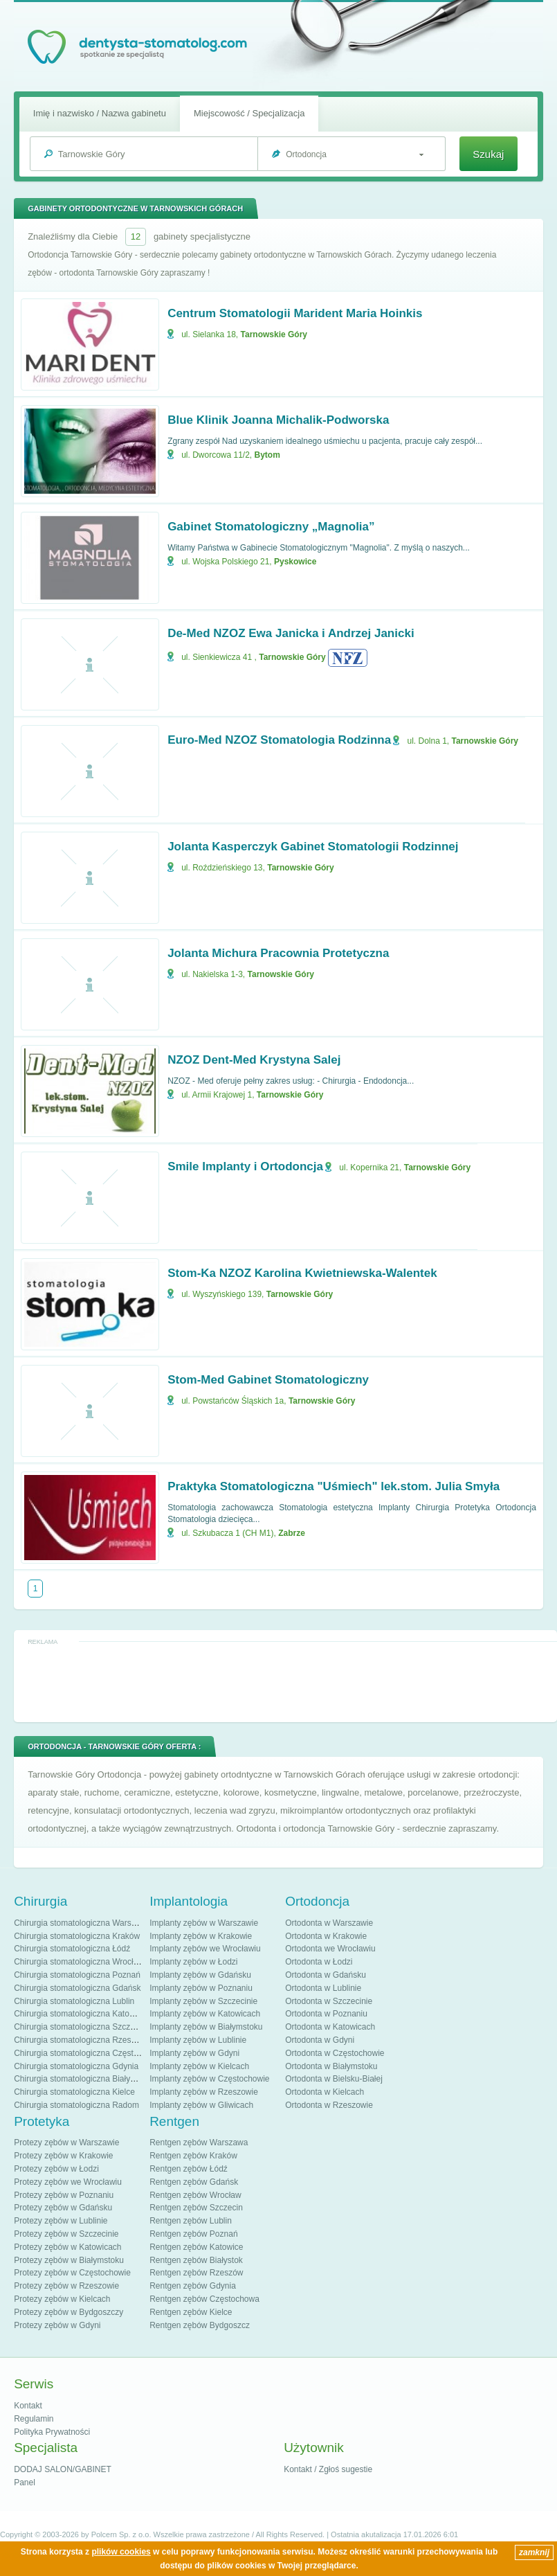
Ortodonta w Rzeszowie (329, 2105)
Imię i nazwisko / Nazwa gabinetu (99, 113)
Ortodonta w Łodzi (318, 1962)
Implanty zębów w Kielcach (199, 2066)
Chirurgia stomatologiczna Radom (76, 2105)
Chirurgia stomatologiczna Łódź (72, 1948)
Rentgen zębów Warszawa (198, 2142)
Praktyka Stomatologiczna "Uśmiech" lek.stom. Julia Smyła (333, 1486)
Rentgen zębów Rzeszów (196, 2273)
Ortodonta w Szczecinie (328, 2001)
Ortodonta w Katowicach (330, 2027)
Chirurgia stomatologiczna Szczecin (79, 2027)
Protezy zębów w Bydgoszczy (68, 2312)
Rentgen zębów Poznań (193, 2234)
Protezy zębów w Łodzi (56, 2169)
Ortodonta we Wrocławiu (330, 1948)
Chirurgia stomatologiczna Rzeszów (80, 2040)
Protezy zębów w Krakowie (63, 2156)
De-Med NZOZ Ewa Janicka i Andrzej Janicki (290, 633)
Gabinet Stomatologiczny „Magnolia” (270, 526)
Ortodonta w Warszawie (329, 1923)
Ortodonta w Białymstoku (331, 2066)
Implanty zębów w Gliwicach (201, 2105)
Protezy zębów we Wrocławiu (68, 2182)
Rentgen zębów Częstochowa (204, 2299)
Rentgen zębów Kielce (190, 2312)
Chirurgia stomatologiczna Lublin (74, 2001)
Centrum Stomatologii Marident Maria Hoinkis (294, 313)
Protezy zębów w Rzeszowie (66, 2286)
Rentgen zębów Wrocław (195, 2195)
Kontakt (28, 2405)
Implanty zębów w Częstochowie (209, 2079)
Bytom (267, 455)
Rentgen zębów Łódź (188, 2169)
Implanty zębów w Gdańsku (200, 1975)
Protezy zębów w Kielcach (62, 2299)
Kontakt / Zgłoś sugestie (328, 2469)
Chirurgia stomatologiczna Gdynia (76, 2066)
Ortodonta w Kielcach (324, 2092)
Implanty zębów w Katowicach (204, 2014)
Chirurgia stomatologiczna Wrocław (79, 1962)
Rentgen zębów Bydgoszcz (199, 2325)
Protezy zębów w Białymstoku (69, 2260)
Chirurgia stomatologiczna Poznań (77, 1975)
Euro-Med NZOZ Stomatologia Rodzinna (279, 739)
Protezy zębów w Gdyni (57, 2325)
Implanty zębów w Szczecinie (203, 2001)
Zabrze (291, 1533)
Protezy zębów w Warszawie (66, 2142)
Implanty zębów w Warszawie (203, 1923)
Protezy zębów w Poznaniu (63, 2195)
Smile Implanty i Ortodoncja (245, 1166)
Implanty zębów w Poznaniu (201, 1988)
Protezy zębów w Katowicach (67, 2247)
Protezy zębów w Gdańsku (63, 2207)
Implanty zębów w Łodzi (193, 1962)
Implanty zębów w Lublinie (197, 2040)
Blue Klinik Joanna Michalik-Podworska (278, 420)
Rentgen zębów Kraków (193, 2156)
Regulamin (33, 2419)
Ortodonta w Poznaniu (326, 2014)
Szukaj (488, 154)
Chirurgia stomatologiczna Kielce (74, 2092)
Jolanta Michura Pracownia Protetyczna (278, 953)
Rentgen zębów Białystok (196, 2260)
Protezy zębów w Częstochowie (72, 2273)
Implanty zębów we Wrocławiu (205, 1948)
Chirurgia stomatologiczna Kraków (77, 1936)
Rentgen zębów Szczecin (196, 2207)
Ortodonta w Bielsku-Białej (334, 2079)
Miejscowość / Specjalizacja (249, 113)
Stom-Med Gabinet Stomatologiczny (268, 1379)
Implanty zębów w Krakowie (200, 1936)
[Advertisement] (286, 1681)
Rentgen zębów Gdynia (192, 2286)
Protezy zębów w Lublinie (60, 2221)
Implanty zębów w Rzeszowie (203, 2092)
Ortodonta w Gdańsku (325, 1975)
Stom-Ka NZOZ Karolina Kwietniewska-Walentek (302, 1273)
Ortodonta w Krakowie (326, 1936)
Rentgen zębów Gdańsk (193, 2182)
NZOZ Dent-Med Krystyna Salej (253, 1059)
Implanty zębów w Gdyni (194, 2053)
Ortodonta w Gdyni (319, 2040)
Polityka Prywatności (52, 2432)
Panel (24, 2482)
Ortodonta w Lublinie (323, 1988)
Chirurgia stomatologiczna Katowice (80, 2014)
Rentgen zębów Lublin (190, 2221)
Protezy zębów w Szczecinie (66, 2234)
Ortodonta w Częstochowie (334, 2053)
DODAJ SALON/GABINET (62, 2469)
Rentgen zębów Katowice (196, 2247)
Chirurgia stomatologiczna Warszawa (82, 1923)
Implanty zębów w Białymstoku (205, 2027)
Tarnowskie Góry (274, 334)
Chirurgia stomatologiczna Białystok (79, 2079)
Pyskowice (295, 561)
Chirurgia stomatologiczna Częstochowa (88, 2053)
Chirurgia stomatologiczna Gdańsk (77, 1988)
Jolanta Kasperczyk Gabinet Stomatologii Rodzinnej (312, 846)
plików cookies (120, 2552)
